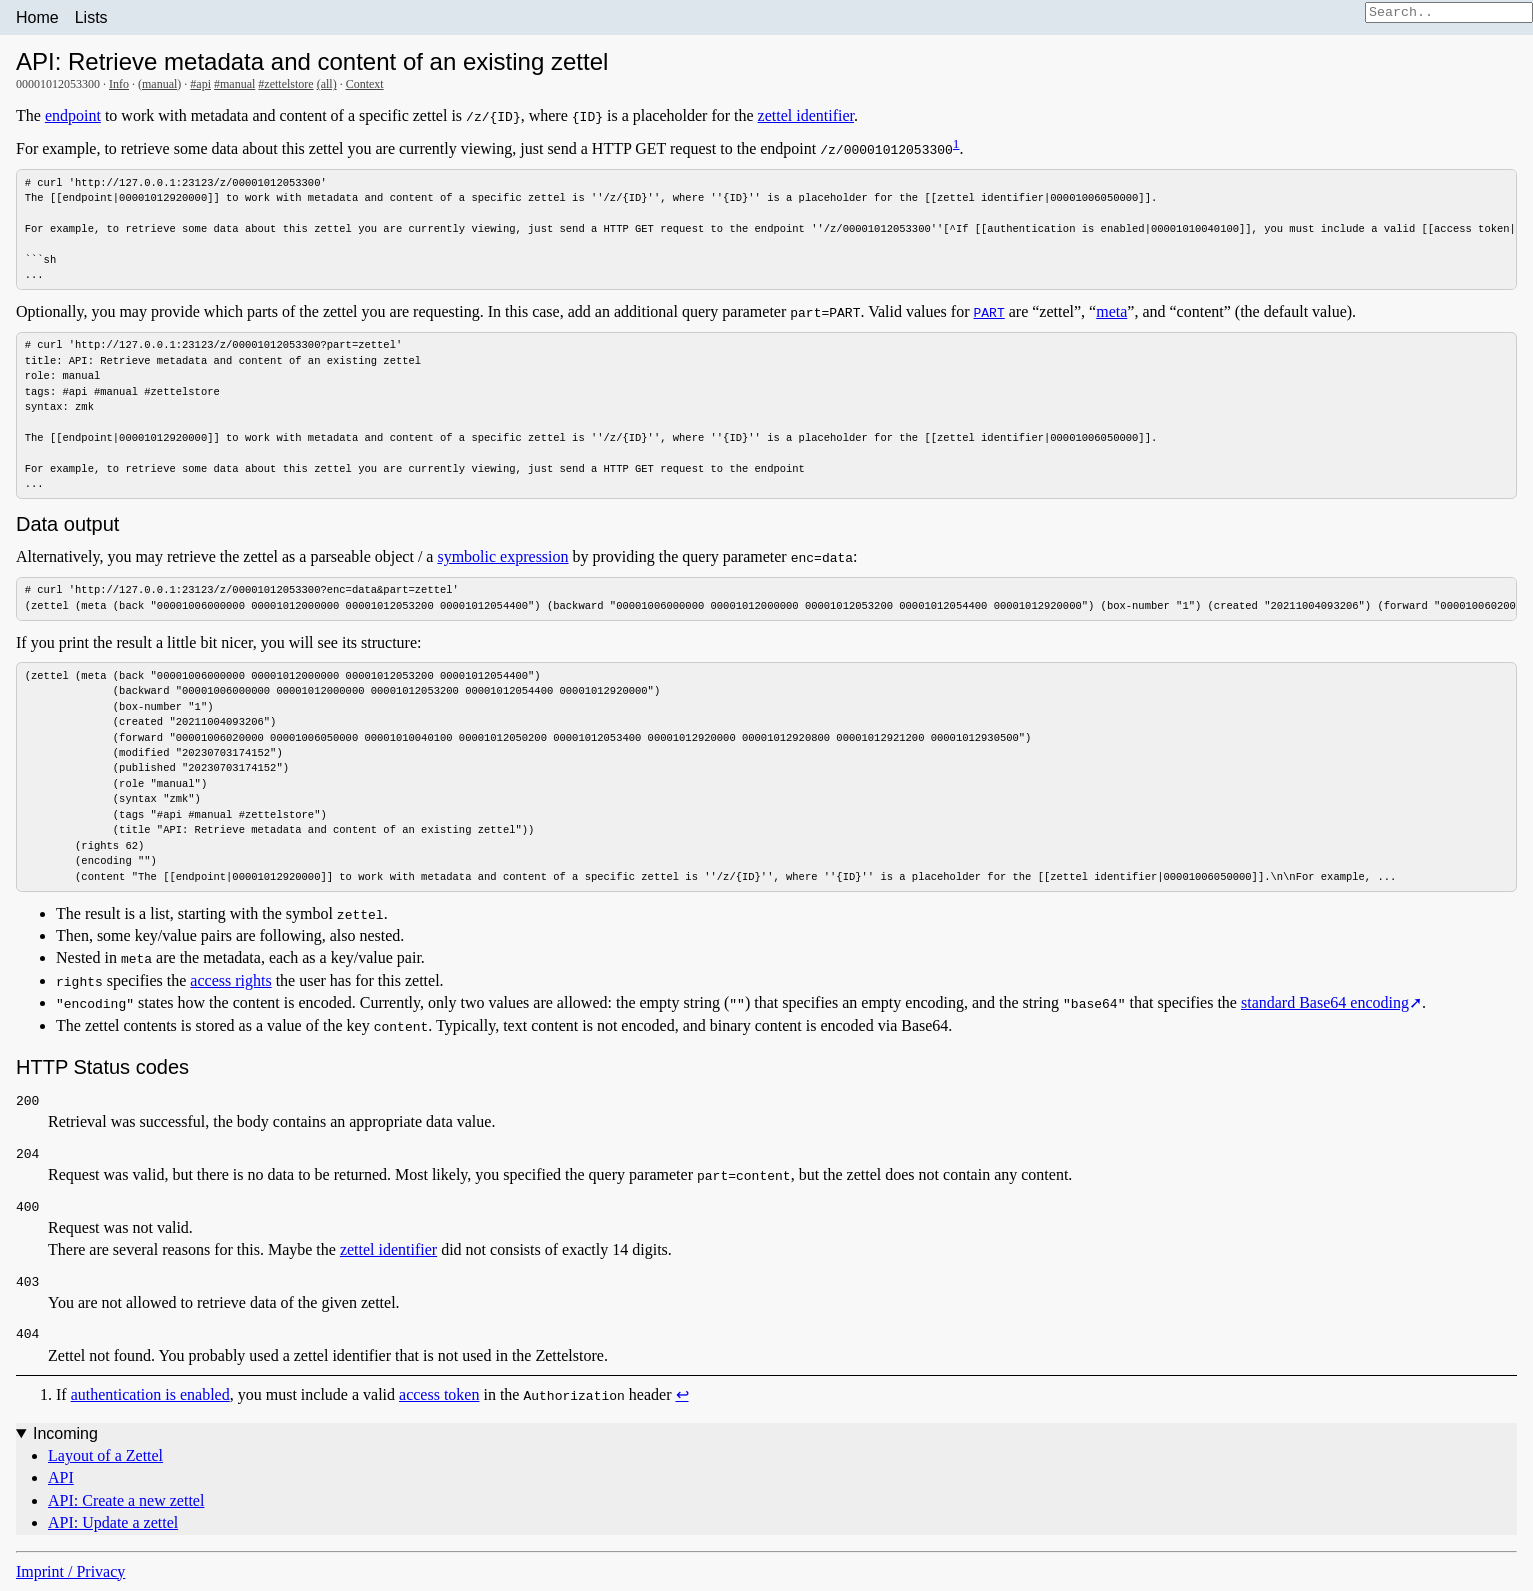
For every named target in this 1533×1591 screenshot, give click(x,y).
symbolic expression (502, 560)
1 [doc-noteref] (956, 143)
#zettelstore (285, 84)
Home (37, 17)
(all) (327, 84)
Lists (91, 17)
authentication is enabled (150, 1402)
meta (1111, 313)
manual (159, 84)
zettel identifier (806, 115)
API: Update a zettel (113, 1530)
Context (365, 84)
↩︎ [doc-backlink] (681, 1402)
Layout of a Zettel (105, 1463)
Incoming (65, 1440)
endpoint (73, 115)
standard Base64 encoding (1325, 1010)
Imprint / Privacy (70, 1578)
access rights (230, 988)
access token (439, 1402)
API (61, 1485)
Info (119, 84)
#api (200, 84)
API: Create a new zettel (126, 1508)
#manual (234, 84)
